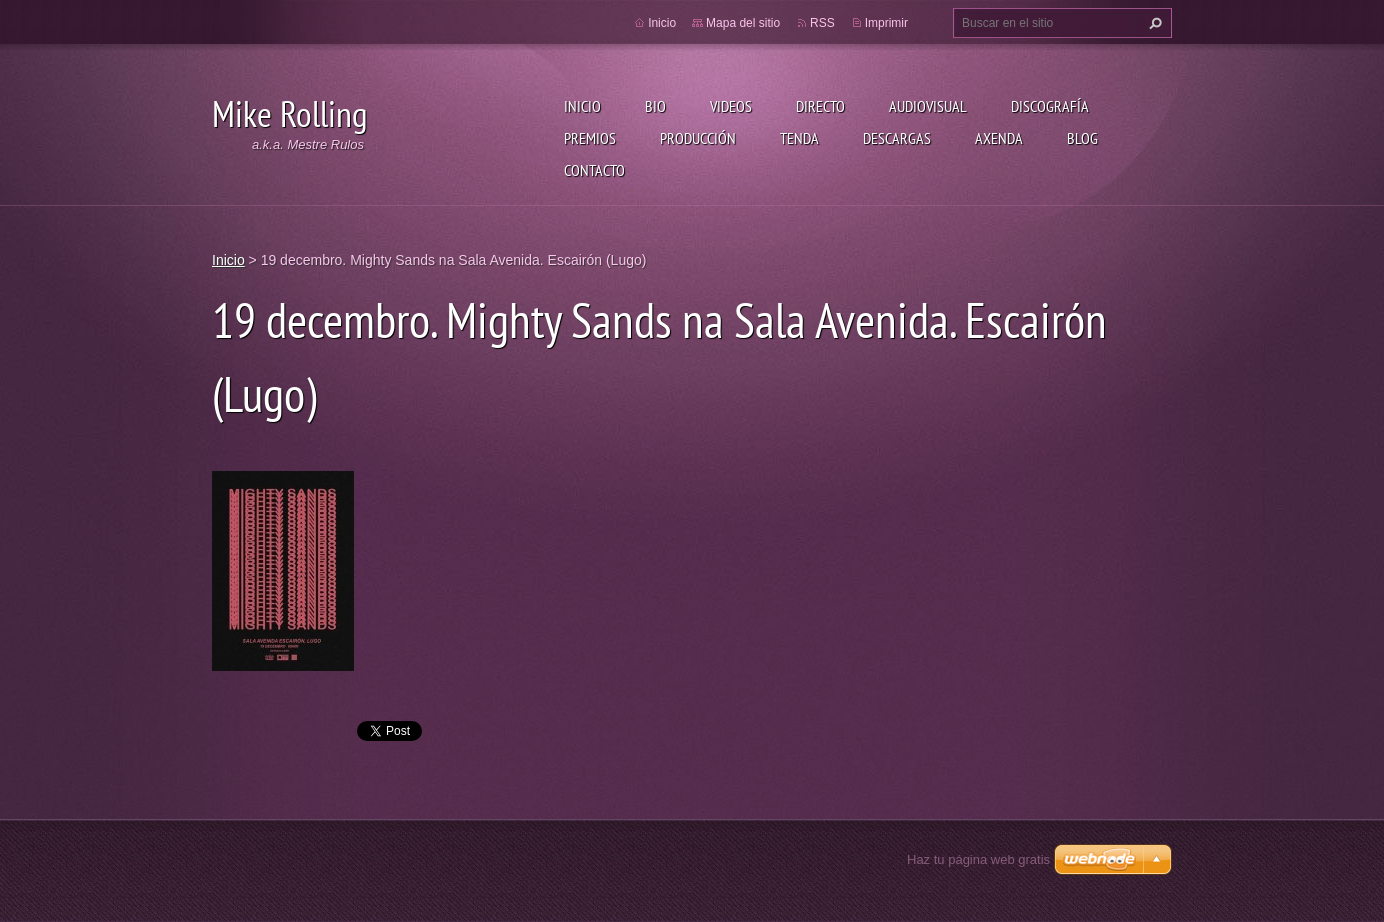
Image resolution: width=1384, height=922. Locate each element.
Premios (590, 138)
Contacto (594, 170)
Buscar (1153, 23)
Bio (655, 106)
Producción (698, 138)
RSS (822, 23)
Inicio (582, 106)
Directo (820, 106)
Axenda (999, 138)
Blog (1082, 138)
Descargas (897, 138)
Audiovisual (928, 106)
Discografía (1050, 106)
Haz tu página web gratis (978, 859)
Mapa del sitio (743, 23)
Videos (731, 106)
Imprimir (886, 23)
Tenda (799, 138)
